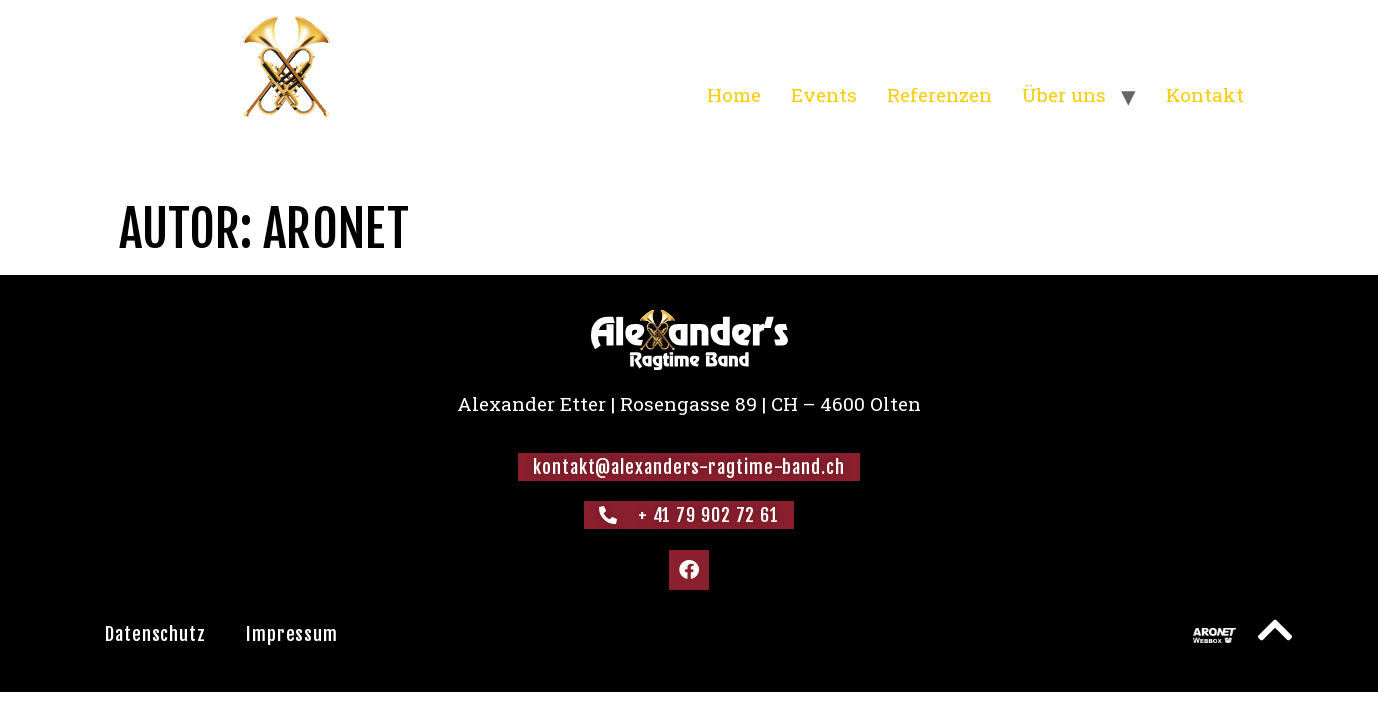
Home (734, 94)
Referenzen (939, 94)
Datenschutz (155, 634)
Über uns (1064, 94)
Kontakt (1205, 94)
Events (824, 94)
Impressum (292, 634)
